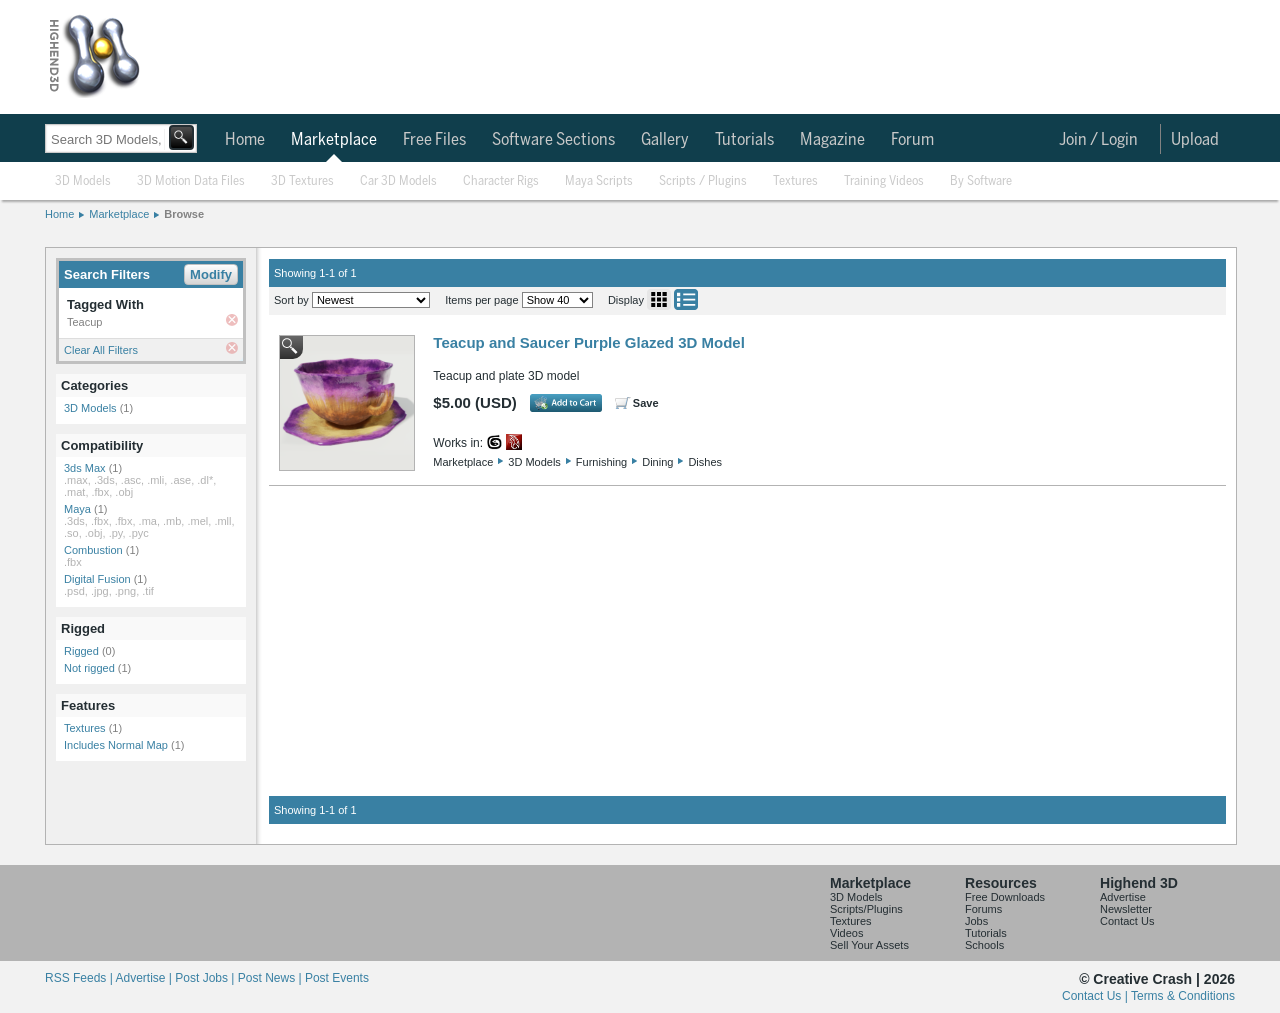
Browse (184, 214)
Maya (77, 509)
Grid (659, 299)
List (686, 299)
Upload (1195, 140)
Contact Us (1127, 921)
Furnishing (601, 462)
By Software (981, 181)
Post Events (337, 978)
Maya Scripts (599, 181)
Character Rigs (501, 181)
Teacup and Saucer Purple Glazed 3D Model (588, 342)
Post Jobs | (206, 978)
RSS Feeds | (80, 978)
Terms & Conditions (1183, 996)
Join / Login (1098, 140)
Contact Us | (1096, 996)
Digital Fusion (97, 579)
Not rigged (89, 668)
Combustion (93, 550)
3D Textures (302, 181)
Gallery (665, 140)
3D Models (83, 181)
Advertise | (145, 978)
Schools (984, 945)
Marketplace (334, 140)
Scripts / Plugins (703, 181)
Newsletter (1126, 909)
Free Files (434, 140)
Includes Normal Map (116, 745)
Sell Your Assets (869, 945)
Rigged (81, 651)
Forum (912, 140)
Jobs (976, 921)
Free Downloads (1005, 897)
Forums (983, 909)
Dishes (705, 462)
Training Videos (884, 181)
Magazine (832, 140)
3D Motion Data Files (191, 181)
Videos (846, 933)
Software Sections (553, 140)
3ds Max (85, 468)
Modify (211, 274)
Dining (657, 462)
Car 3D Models (398, 181)
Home (245, 140)
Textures (795, 181)
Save (646, 403)
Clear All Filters (101, 350)
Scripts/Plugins (866, 909)
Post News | (271, 978)
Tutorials (744, 140)
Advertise (1123, 897)
